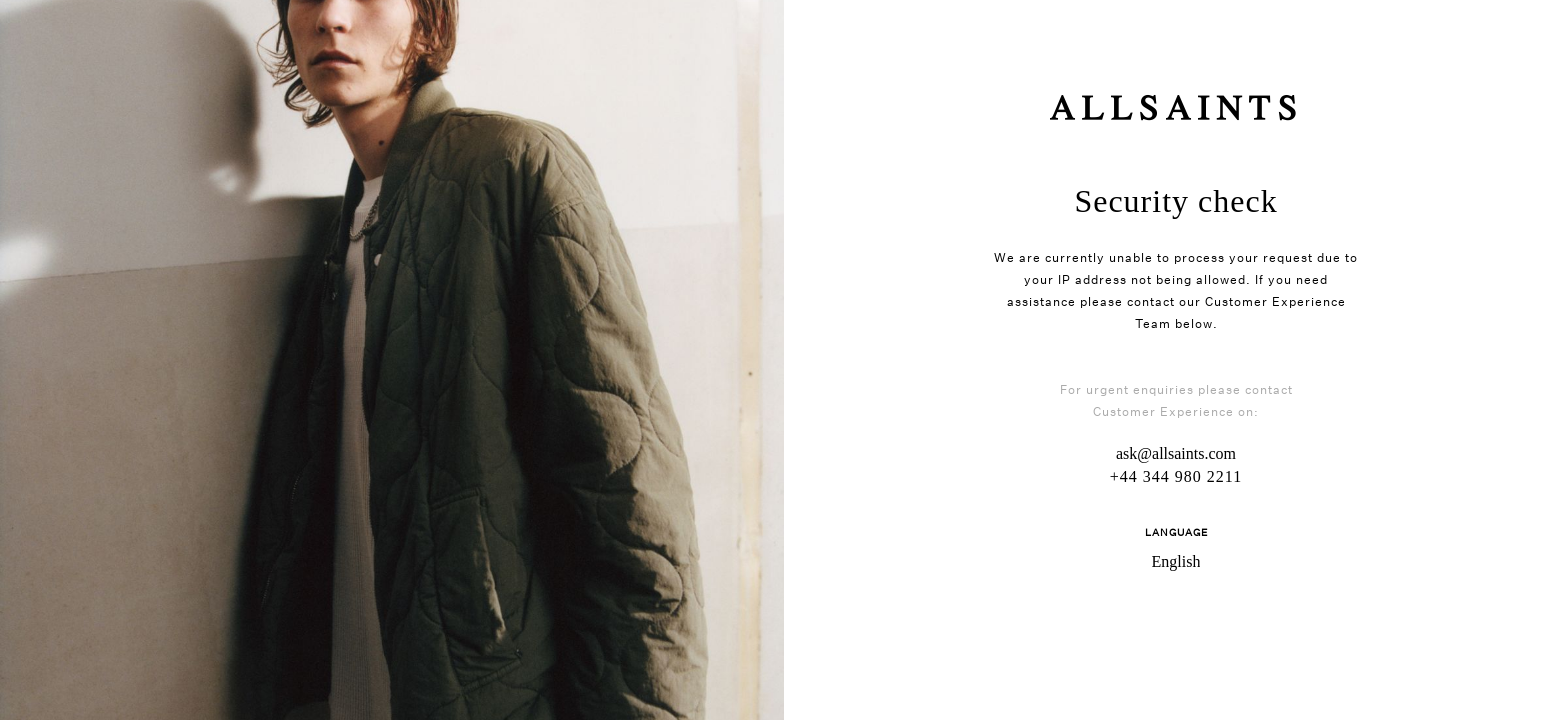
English (1176, 561)
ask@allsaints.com (1176, 453)
